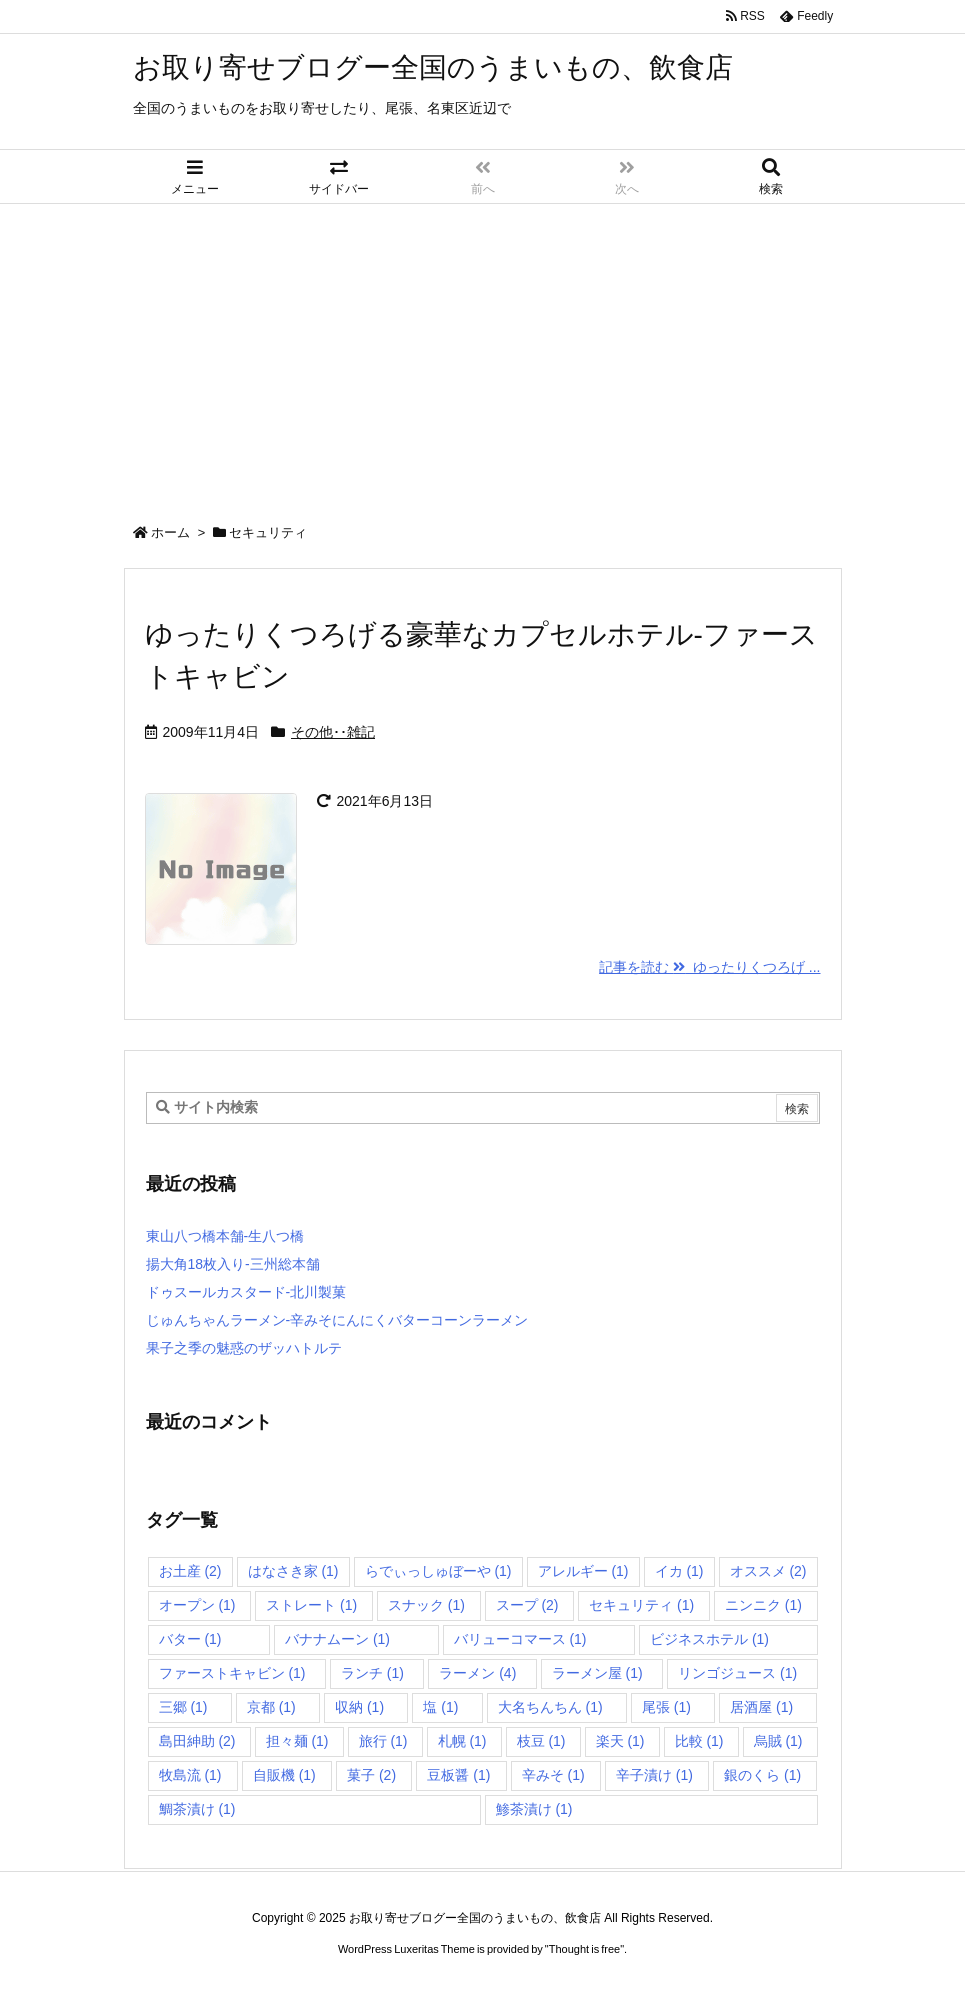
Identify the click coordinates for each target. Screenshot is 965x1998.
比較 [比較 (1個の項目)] (699, 1741)
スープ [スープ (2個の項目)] (527, 1605)
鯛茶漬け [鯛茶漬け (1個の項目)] (197, 1809)
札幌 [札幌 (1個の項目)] (462, 1741)
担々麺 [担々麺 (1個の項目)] (297, 1741)
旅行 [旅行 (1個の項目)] (383, 1741)
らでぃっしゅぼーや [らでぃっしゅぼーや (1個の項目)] (438, 1571)
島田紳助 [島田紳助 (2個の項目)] (197, 1741)
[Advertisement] (482, 354)
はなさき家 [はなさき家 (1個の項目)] (293, 1571)
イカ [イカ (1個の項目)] (679, 1571)
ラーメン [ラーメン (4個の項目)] (477, 1673)
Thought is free (584, 1949)
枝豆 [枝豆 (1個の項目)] (541, 1741)
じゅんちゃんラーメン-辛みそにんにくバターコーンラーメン (337, 1320)
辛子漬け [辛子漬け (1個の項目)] (654, 1775)
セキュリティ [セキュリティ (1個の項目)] (641, 1605)
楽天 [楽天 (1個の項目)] (620, 1741)
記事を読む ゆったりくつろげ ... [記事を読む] (709, 967)
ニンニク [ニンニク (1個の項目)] (763, 1605)
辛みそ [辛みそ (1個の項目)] (553, 1775)
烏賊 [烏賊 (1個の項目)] (778, 1741)
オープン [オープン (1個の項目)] (197, 1605)
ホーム (170, 532)
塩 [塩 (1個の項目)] (440, 1707)
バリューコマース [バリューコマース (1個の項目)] (520, 1639)
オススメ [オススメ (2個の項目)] (768, 1571)
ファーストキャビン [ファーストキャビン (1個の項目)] (232, 1673)
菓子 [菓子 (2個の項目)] (371, 1775)
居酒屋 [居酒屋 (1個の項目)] (761, 1707)
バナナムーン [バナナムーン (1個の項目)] (337, 1639)
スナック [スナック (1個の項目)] (426, 1605)
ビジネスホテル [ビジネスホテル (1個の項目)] (709, 1639)
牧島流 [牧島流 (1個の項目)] (190, 1775)
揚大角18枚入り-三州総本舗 (233, 1264)
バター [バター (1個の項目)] (190, 1639)
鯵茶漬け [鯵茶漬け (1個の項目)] (534, 1809)
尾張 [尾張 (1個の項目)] (666, 1707)
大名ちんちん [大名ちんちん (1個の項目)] (550, 1707)
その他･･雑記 (333, 732)
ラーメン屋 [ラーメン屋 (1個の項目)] (597, 1673)
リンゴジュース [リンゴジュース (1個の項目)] (737, 1673)
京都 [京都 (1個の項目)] (271, 1707)
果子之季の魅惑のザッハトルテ (244, 1348)
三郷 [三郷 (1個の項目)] (183, 1707)
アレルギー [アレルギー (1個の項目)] (583, 1571)
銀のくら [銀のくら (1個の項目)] (762, 1775)
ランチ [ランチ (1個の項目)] (372, 1673)
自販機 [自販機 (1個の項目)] (284, 1775)
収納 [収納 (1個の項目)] (359, 1707)
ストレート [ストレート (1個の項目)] (311, 1605)
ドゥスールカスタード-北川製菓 (246, 1292)
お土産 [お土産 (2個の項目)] (190, 1571)
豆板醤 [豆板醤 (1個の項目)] (458, 1775)
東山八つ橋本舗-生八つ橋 (225, 1236)
